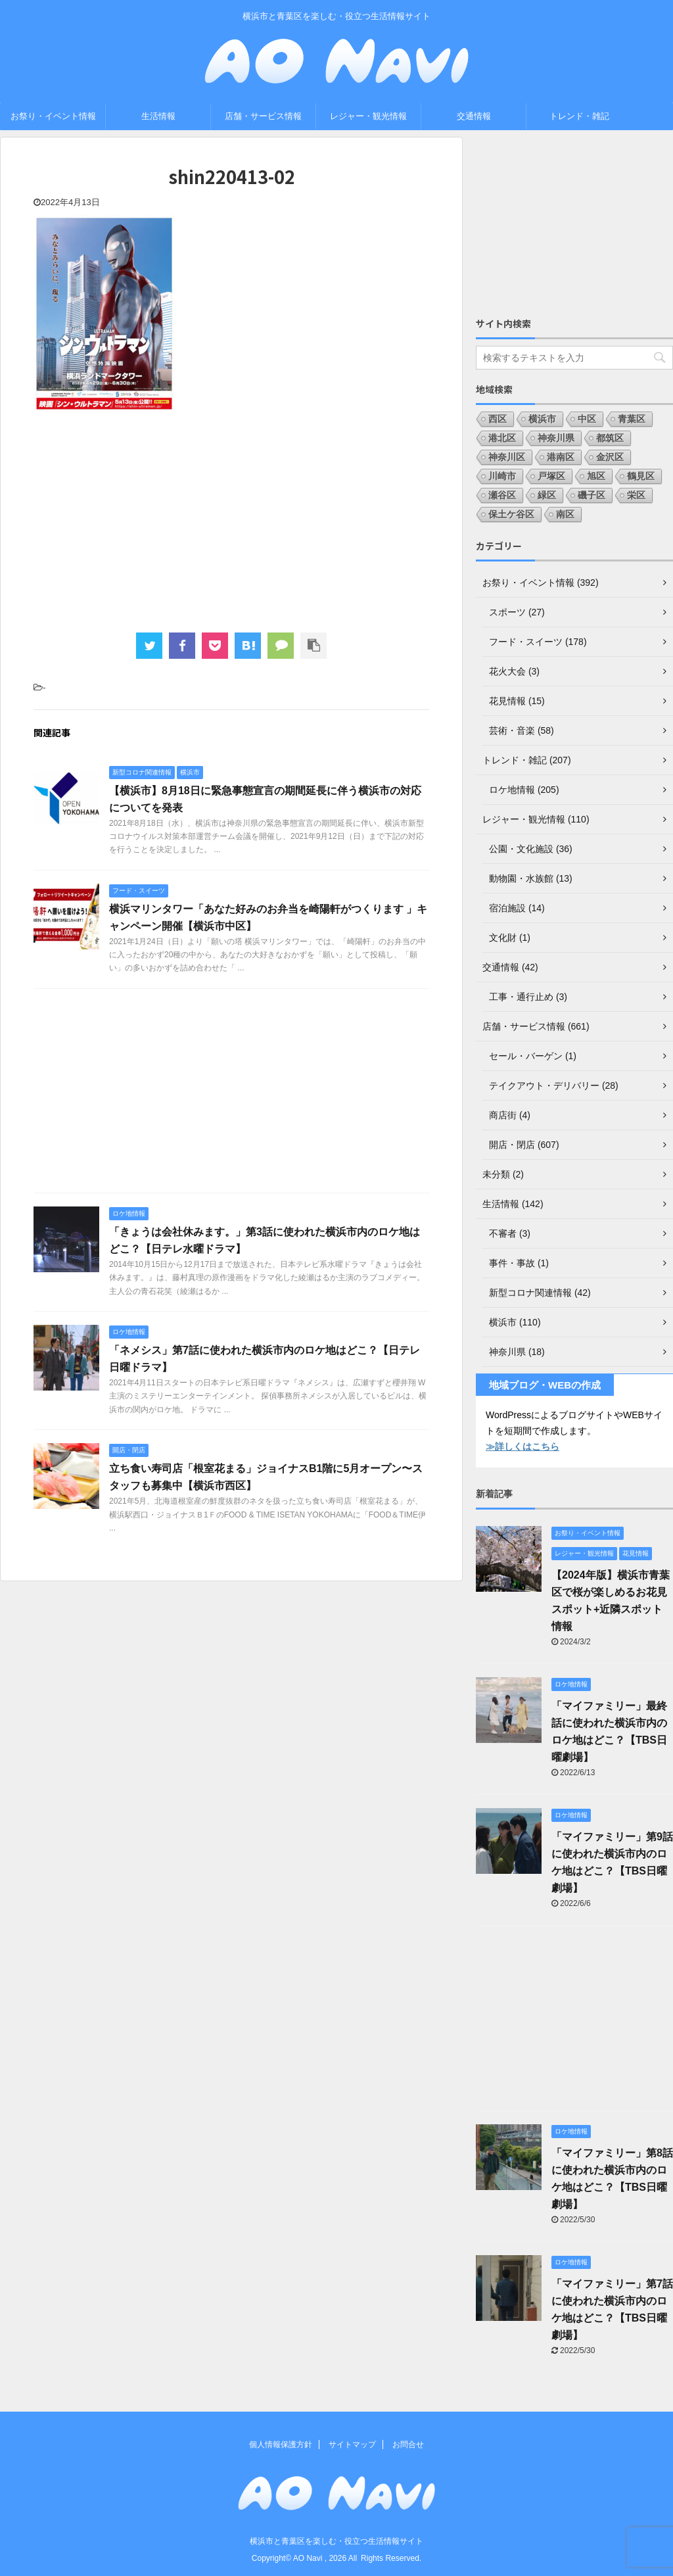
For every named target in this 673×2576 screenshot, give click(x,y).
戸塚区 (551, 476)
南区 (565, 514)
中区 (587, 419)
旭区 (596, 476)
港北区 (502, 438)
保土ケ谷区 (511, 514)
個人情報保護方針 (280, 2444)
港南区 (560, 457)
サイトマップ (352, 2444)
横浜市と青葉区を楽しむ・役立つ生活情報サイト (336, 2541)
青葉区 (631, 419)
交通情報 (474, 116)
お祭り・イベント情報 (53, 116)
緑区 (547, 495)
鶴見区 (641, 476)
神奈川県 (556, 438)
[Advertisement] (231, 521)
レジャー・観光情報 (368, 116)
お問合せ (408, 2444)
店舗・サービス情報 (263, 116)
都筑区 (610, 438)
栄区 (636, 495)
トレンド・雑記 (579, 116)
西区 (497, 419)
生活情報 (158, 116)
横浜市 (542, 419)
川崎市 (502, 476)
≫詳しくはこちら (522, 1446)
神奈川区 (506, 457)
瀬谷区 (502, 495)
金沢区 (610, 457)
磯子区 (591, 495)
